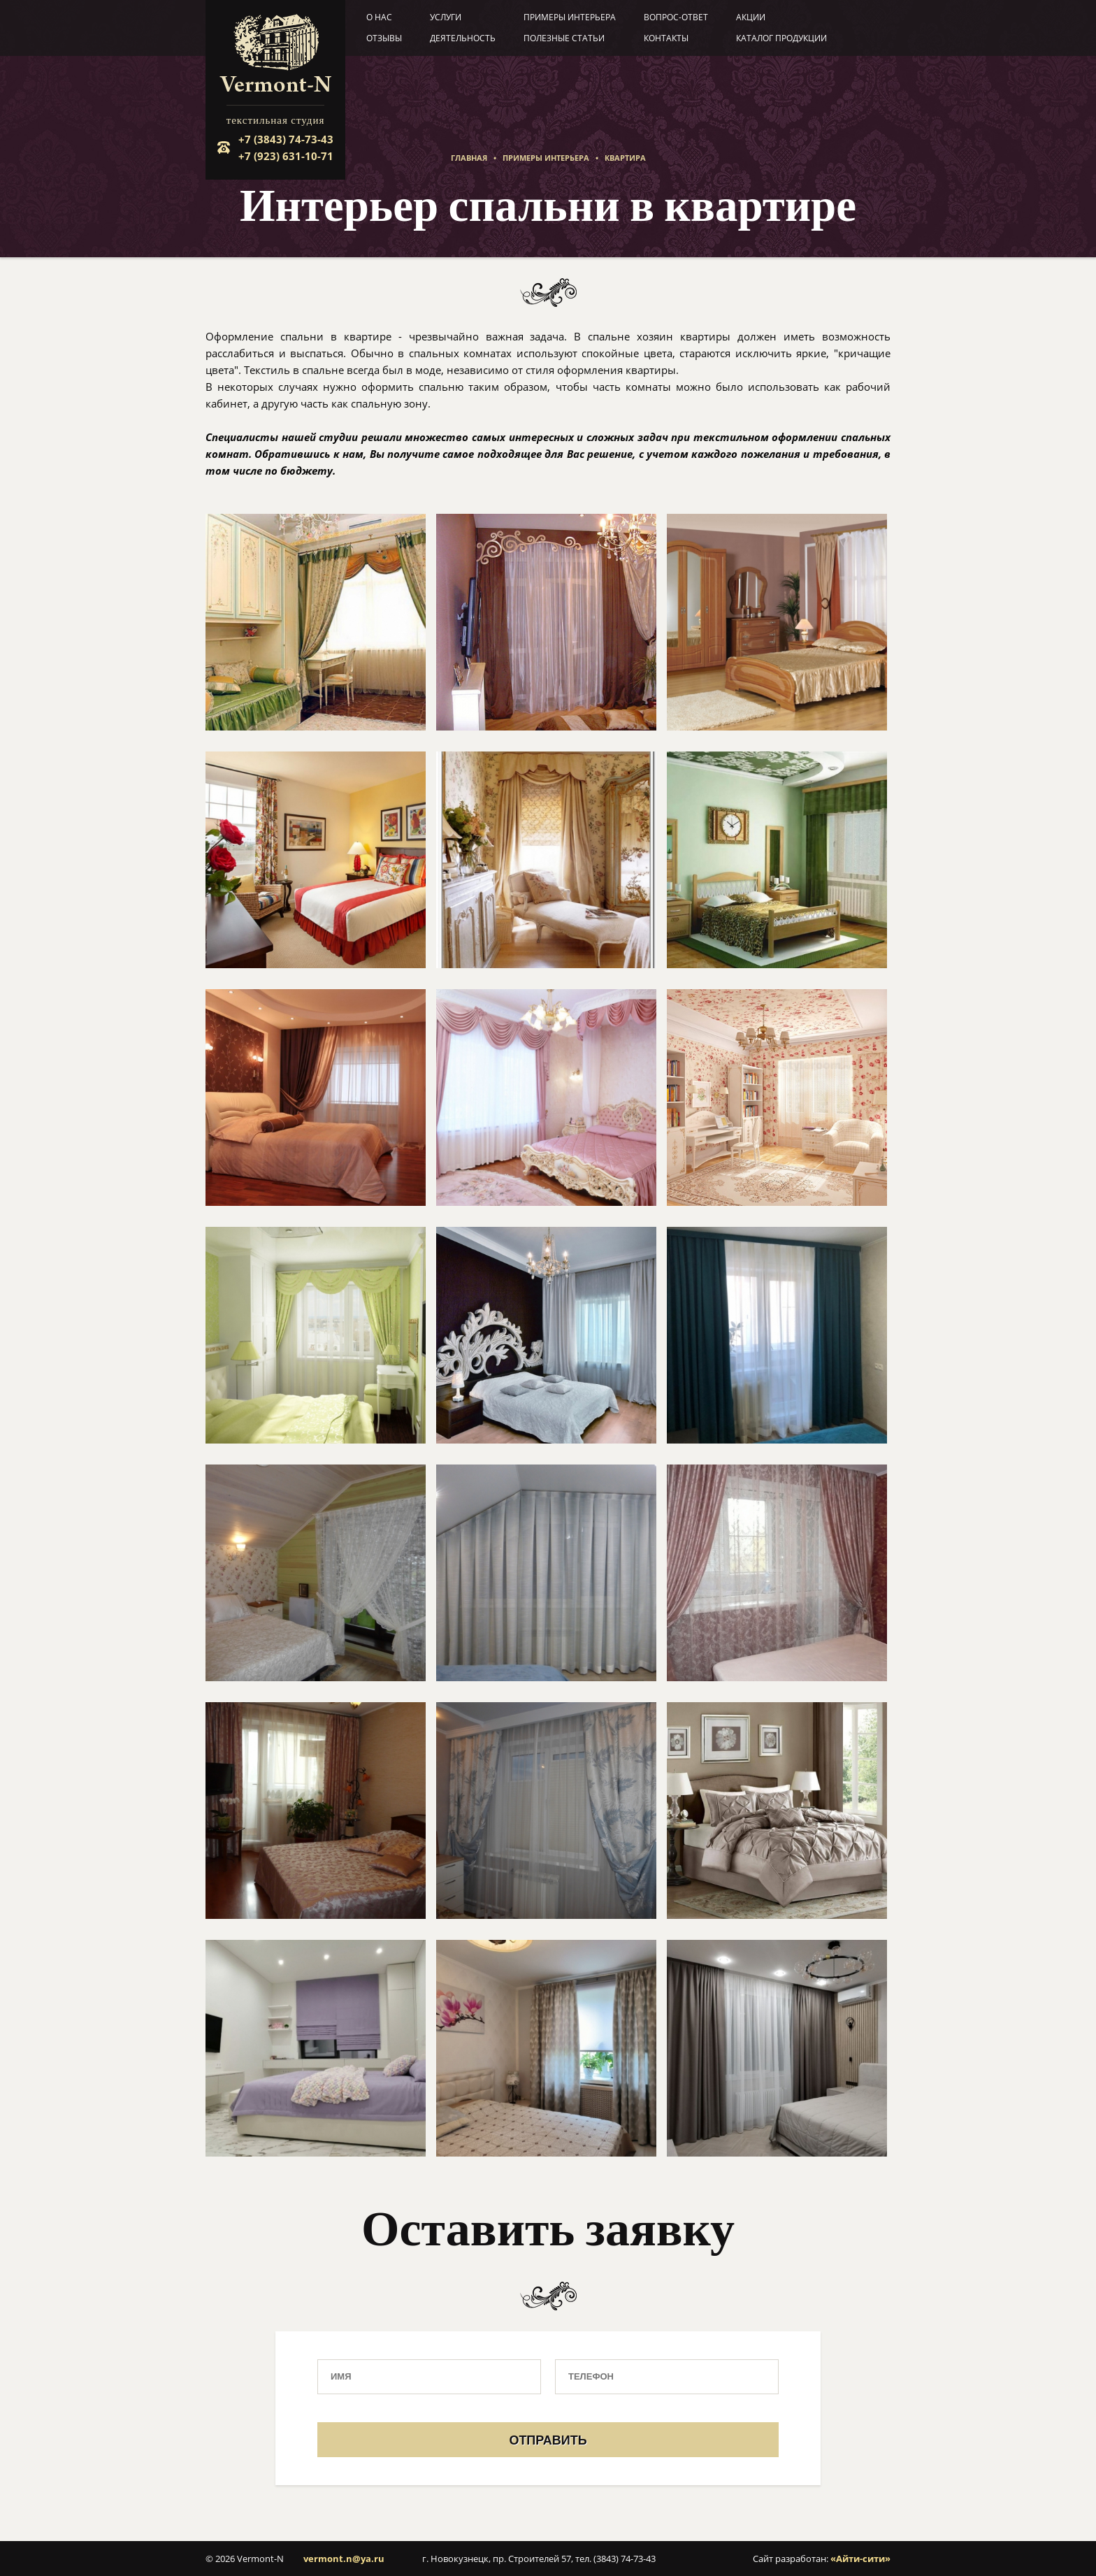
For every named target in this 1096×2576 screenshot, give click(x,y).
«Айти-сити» (860, 2558)
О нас (379, 17)
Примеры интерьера (570, 17)
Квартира (625, 157)
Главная (469, 157)
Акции (750, 17)
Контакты (666, 38)
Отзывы (384, 38)
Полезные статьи (564, 38)
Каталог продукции (781, 38)
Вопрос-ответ (676, 17)
